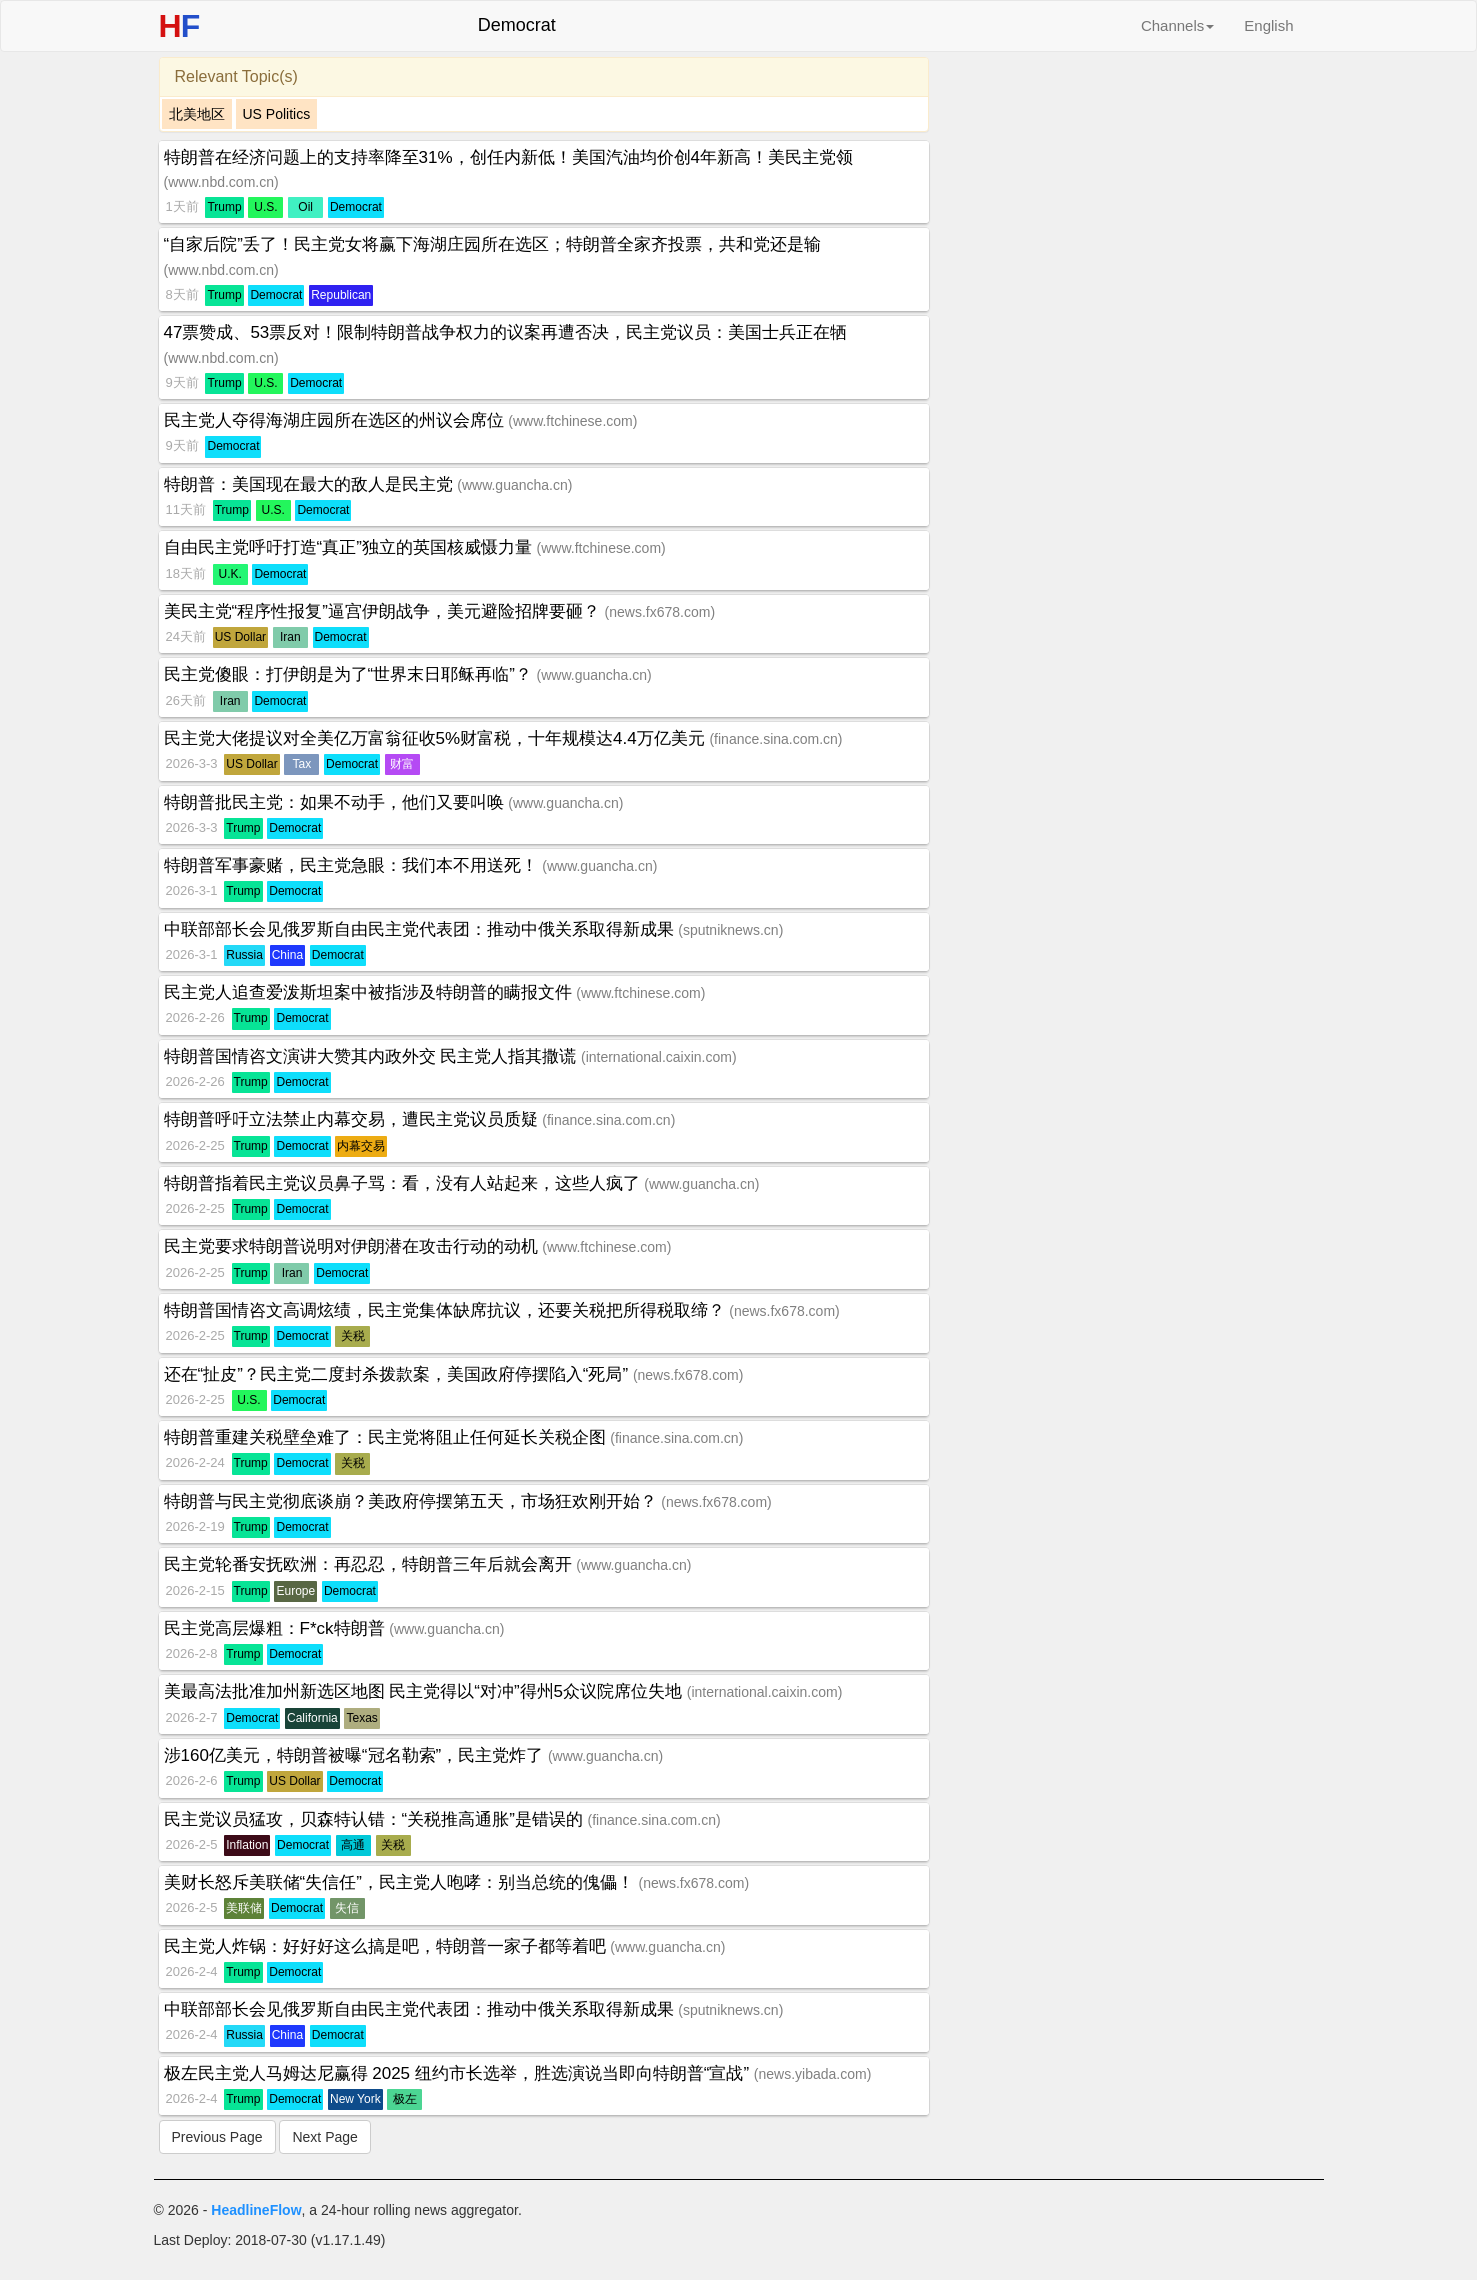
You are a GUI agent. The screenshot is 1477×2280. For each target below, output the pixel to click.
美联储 (244, 1908)
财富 (402, 764)
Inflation (247, 1845)
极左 (405, 2099)
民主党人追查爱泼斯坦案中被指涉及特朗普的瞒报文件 (370, 992)
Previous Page (217, 2137)
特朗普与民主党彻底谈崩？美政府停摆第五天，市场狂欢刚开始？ (413, 1501)
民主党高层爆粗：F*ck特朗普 (277, 1628)
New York (355, 2099)
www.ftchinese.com (573, 421)
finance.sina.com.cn (776, 739)
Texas (361, 1718)
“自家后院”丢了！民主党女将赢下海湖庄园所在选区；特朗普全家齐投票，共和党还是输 (492, 244)
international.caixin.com (659, 1057)
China (287, 955)
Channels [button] (1177, 25)
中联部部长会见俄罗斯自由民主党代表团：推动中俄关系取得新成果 (421, 929)
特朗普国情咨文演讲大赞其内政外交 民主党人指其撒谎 (372, 1056)
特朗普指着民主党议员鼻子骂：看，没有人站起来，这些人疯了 (404, 1183)
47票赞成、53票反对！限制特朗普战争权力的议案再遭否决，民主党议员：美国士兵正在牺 (506, 332)
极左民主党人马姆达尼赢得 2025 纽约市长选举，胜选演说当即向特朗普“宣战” (459, 2073)
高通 (353, 1845)
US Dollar (240, 637)
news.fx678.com (659, 612)
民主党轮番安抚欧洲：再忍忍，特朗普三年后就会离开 (370, 1564)
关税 (353, 1336)
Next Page (324, 2137)
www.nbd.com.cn (221, 182)
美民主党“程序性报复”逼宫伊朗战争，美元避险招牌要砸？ (384, 611)
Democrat (356, 207)
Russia (244, 955)
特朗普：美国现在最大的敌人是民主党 (311, 484)
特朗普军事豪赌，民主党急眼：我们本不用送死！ (353, 865)
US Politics (277, 114)
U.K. (230, 574)
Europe (295, 1591)
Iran (290, 637)
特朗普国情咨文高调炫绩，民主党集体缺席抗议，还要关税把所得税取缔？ (447, 1310)
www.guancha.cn (515, 485)
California (312, 1718)
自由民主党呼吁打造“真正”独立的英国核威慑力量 (350, 547)
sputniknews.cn (731, 930)
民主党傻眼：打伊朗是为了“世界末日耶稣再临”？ (350, 674)
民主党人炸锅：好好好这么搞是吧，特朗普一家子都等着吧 (387, 1946)
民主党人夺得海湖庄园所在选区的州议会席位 (336, 420)
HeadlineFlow (256, 2210)
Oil (305, 207)
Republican (341, 295)
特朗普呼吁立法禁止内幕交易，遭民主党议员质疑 (353, 1119)
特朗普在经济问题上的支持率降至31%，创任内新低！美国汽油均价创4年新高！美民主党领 (508, 157)
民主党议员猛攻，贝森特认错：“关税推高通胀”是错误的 (376, 1819)
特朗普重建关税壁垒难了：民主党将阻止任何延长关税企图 (387, 1437)
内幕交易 (361, 1146)
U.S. (265, 207)
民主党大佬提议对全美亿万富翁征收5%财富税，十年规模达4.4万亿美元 (437, 738)
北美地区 (197, 114)
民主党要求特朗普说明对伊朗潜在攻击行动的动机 (353, 1246)
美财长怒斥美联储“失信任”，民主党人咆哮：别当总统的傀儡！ (401, 1882)
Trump (224, 207)
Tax (302, 764)
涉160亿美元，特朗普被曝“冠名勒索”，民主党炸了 (356, 1755)
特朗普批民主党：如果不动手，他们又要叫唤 (336, 802)
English (1268, 25)
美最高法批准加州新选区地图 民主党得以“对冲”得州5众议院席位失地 (425, 1691)
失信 (347, 1908)
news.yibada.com (812, 2074)
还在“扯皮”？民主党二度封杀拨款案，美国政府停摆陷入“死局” (398, 1374)
